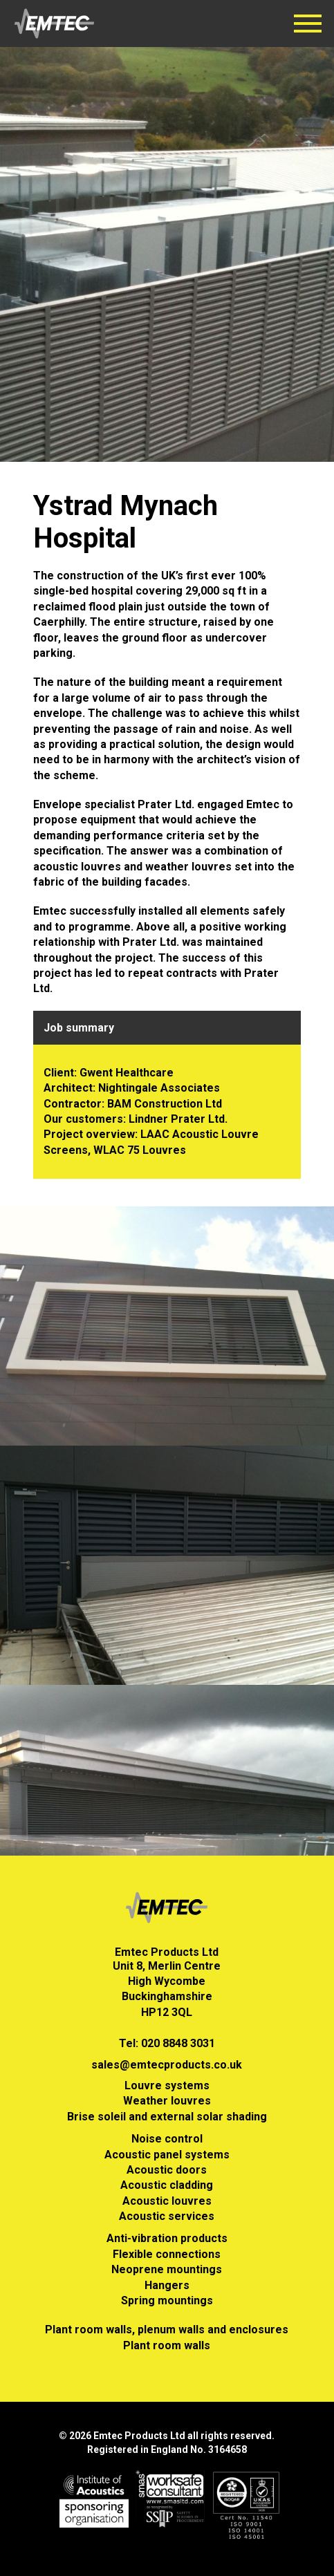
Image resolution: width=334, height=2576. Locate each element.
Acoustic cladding (166, 2185)
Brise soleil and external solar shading (167, 2116)
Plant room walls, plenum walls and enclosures (166, 2329)
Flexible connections (167, 2254)
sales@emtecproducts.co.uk (166, 2064)
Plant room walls (166, 2345)
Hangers (167, 2285)
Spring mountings (167, 2300)
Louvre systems (167, 2085)
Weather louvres (167, 2100)
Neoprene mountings (166, 2269)
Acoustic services (166, 2216)
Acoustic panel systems (167, 2154)
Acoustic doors (167, 2169)
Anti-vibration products (167, 2238)
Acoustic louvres (167, 2201)
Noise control (167, 2138)
